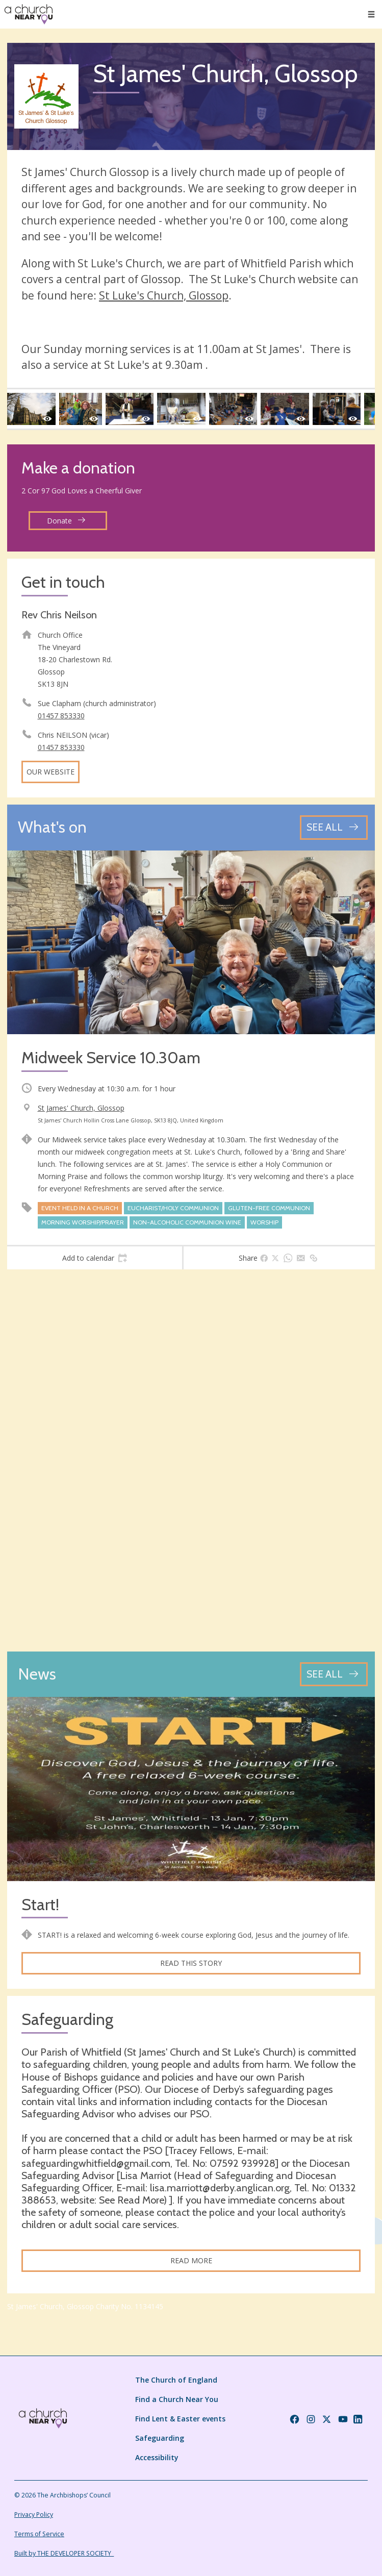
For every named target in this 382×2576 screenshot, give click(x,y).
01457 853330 (61, 715)
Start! (40, 1904)
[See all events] (334, 827)
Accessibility (157, 2457)
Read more (191, 2260)
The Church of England (176, 2380)
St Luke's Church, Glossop (163, 295)
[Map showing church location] (191, 1460)
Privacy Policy (33, 2514)
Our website (50, 772)
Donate (66, 521)
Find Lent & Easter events (180, 2418)
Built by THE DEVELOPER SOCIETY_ (64, 2553)
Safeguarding (159, 2438)
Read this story (191, 1963)
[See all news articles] (334, 1674)
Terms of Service (39, 2534)
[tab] (94, 1258)
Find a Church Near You (176, 2399)
